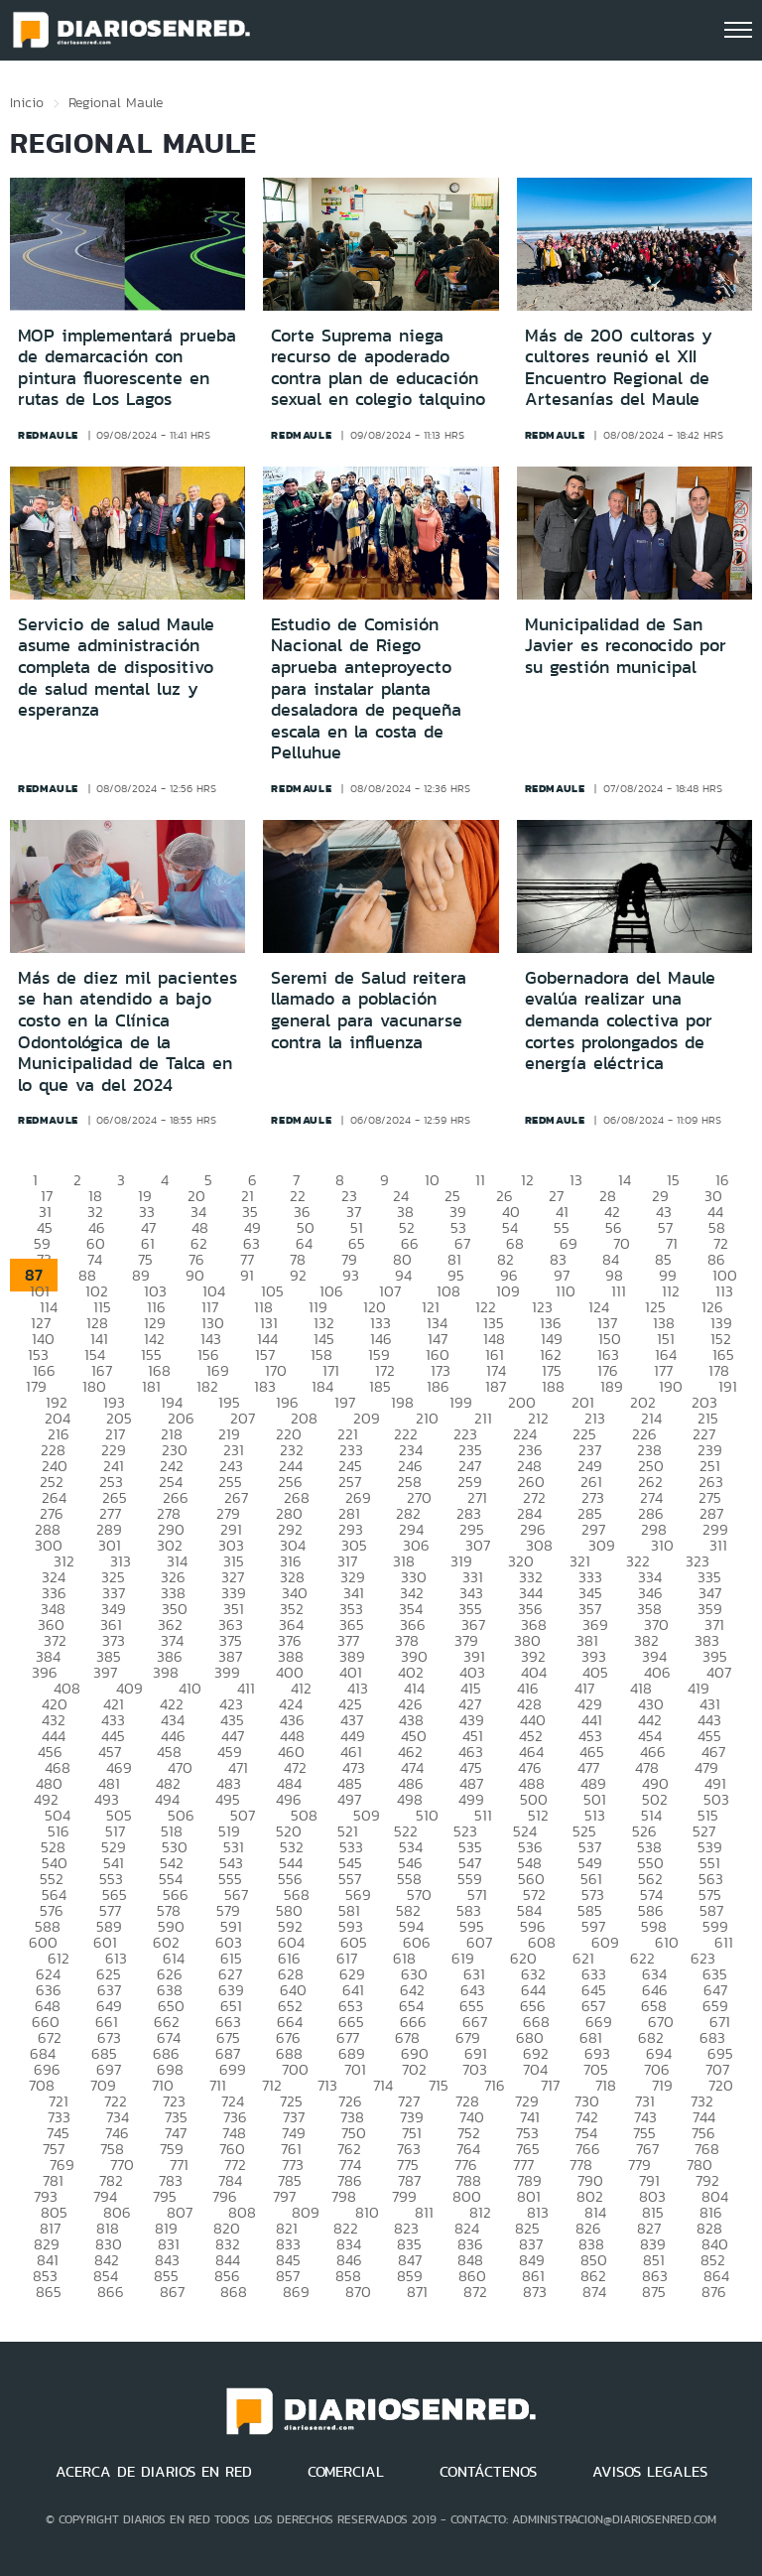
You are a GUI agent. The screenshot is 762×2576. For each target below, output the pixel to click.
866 (110, 2291)
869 (296, 2291)
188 (553, 1386)
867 (172, 2291)
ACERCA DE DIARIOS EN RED (154, 2472)
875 (654, 2291)
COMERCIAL (346, 2472)
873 (535, 2291)
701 (355, 2069)
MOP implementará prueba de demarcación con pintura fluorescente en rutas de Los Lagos (127, 368)
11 (480, 1179)
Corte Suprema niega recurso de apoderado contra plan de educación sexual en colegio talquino (378, 368)
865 (49, 2291)
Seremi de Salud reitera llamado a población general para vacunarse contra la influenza (368, 1010)
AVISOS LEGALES (649, 2472)
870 (358, 2291)
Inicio (27, 102)
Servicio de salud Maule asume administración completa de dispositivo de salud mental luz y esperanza (116, 667)
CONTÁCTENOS (488, 2472)
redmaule (48, 435)
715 (438, 2085)
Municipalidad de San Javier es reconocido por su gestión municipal (625, 645)
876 (713, 2291)
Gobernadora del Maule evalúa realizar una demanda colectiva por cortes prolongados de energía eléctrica (620, 1020)
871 (417, 2291)
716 (494, 2085)
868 (233, 2291)
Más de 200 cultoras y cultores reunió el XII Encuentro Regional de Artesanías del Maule (618, 368)
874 (594, 2291)
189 (611, 1386)
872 (475, 2291)
